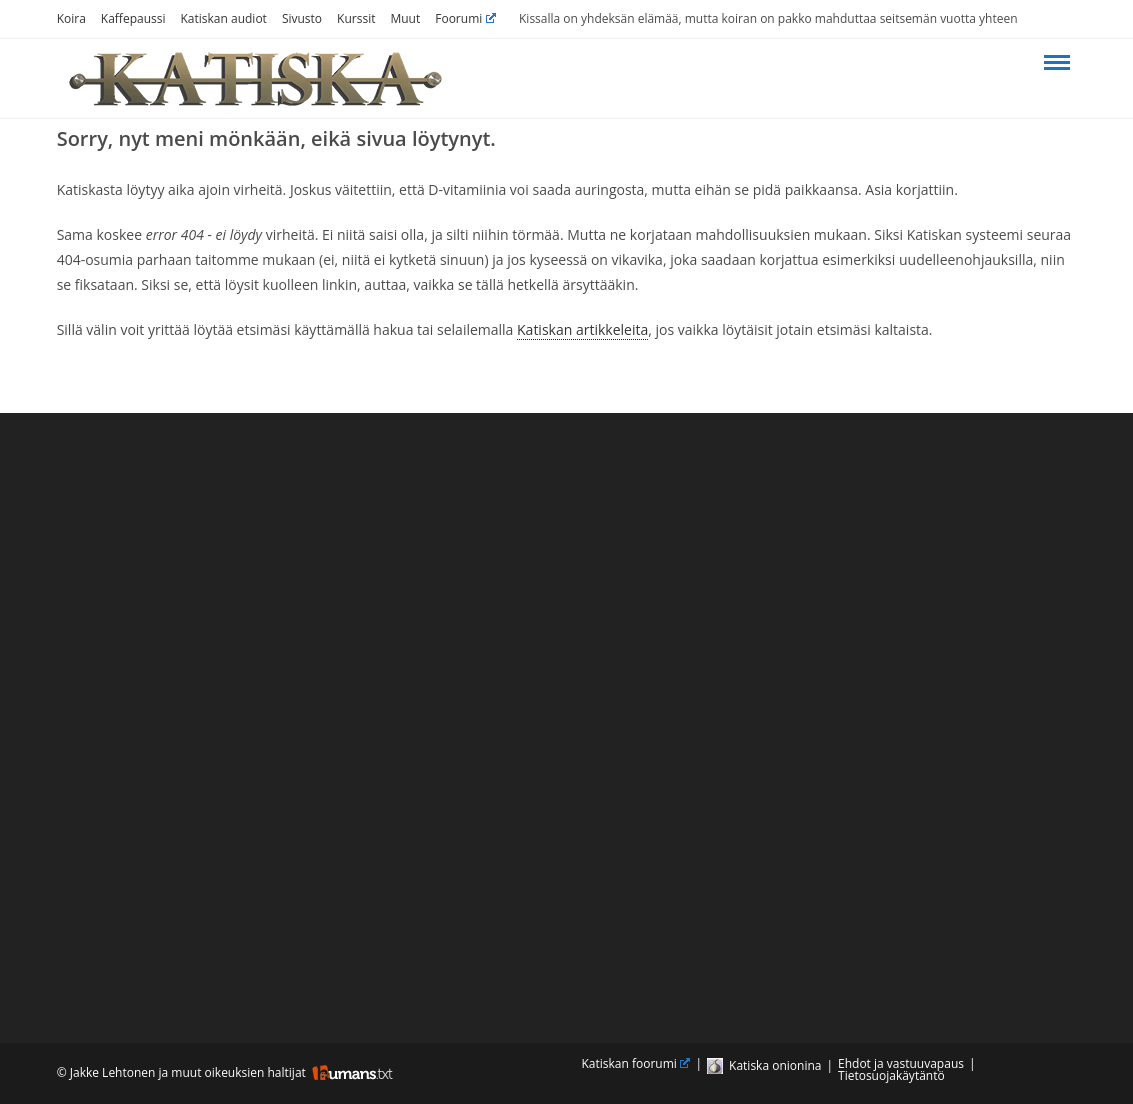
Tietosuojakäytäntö (891, 1075)
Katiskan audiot (224, 18)
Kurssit (356, 18)
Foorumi (465, 18)
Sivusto (302, 18)
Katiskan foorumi (636, 1063)
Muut (405, 18)
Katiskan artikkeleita (582, 329)
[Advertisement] (567, 718)
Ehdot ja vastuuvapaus (901, 1063)
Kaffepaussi (133, 18)
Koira (71, 18)
